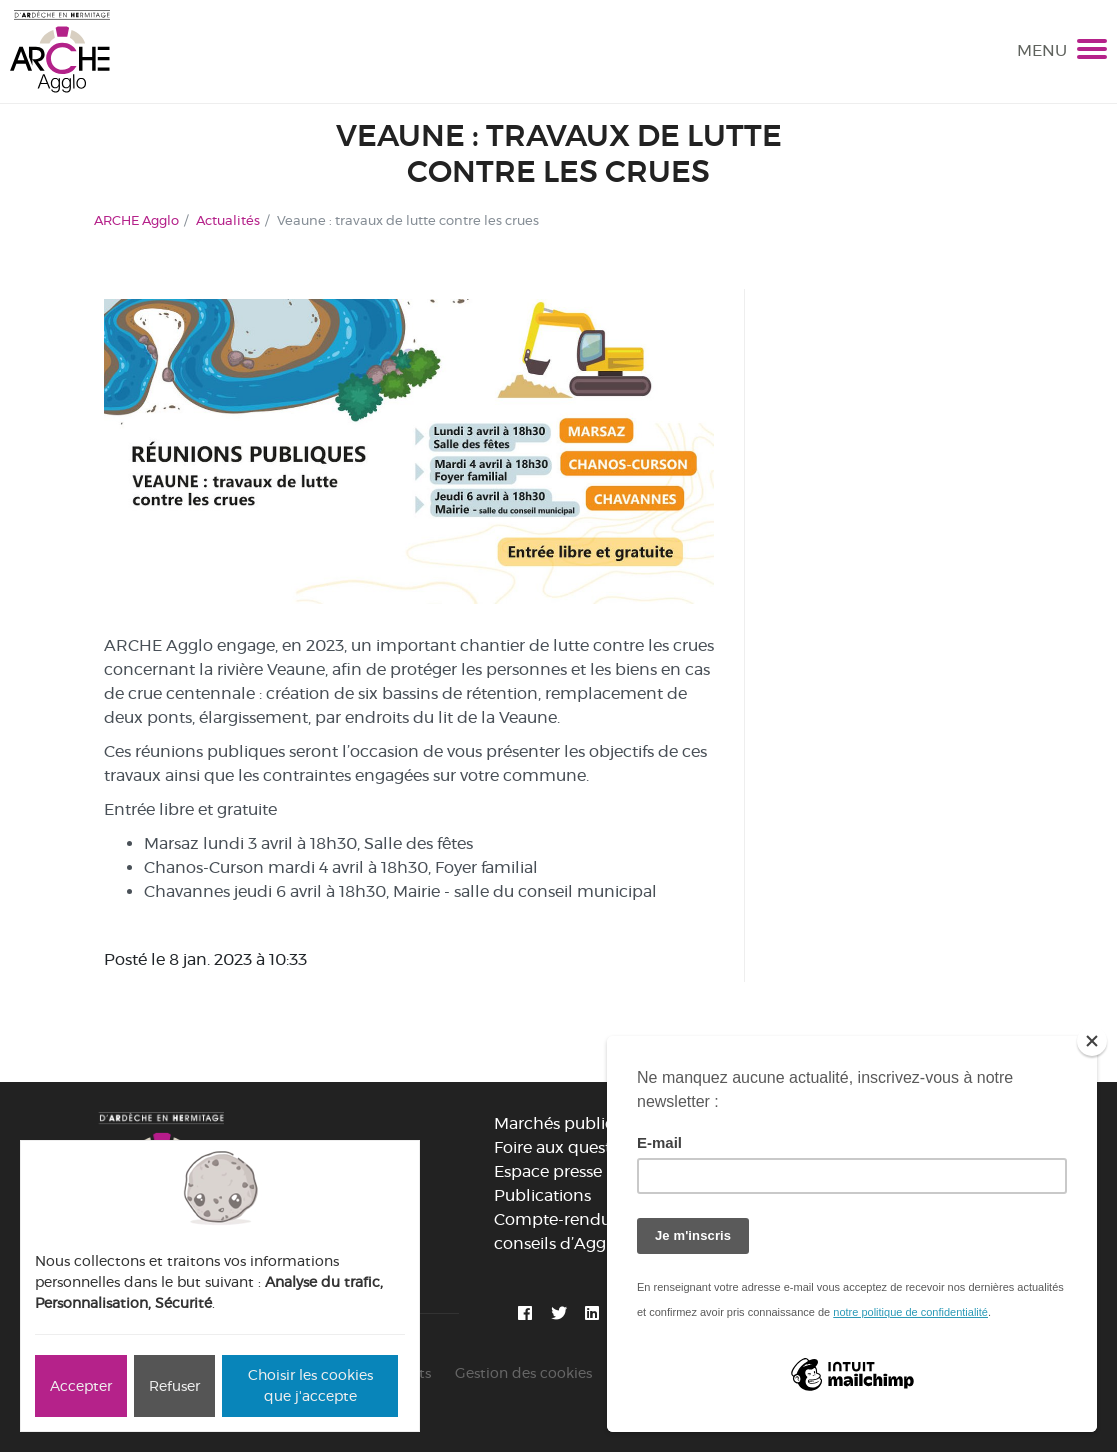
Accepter (81, 1386)
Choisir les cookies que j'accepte (310, 1385)
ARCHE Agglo (136, 220)
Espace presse (548, 1171)
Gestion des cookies (523, 1373)
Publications (542, 1195)
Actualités (228, 220)
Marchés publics (557, 1123)
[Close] (1092, 1041)
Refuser (174, 1386)
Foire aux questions (568, 1147)
